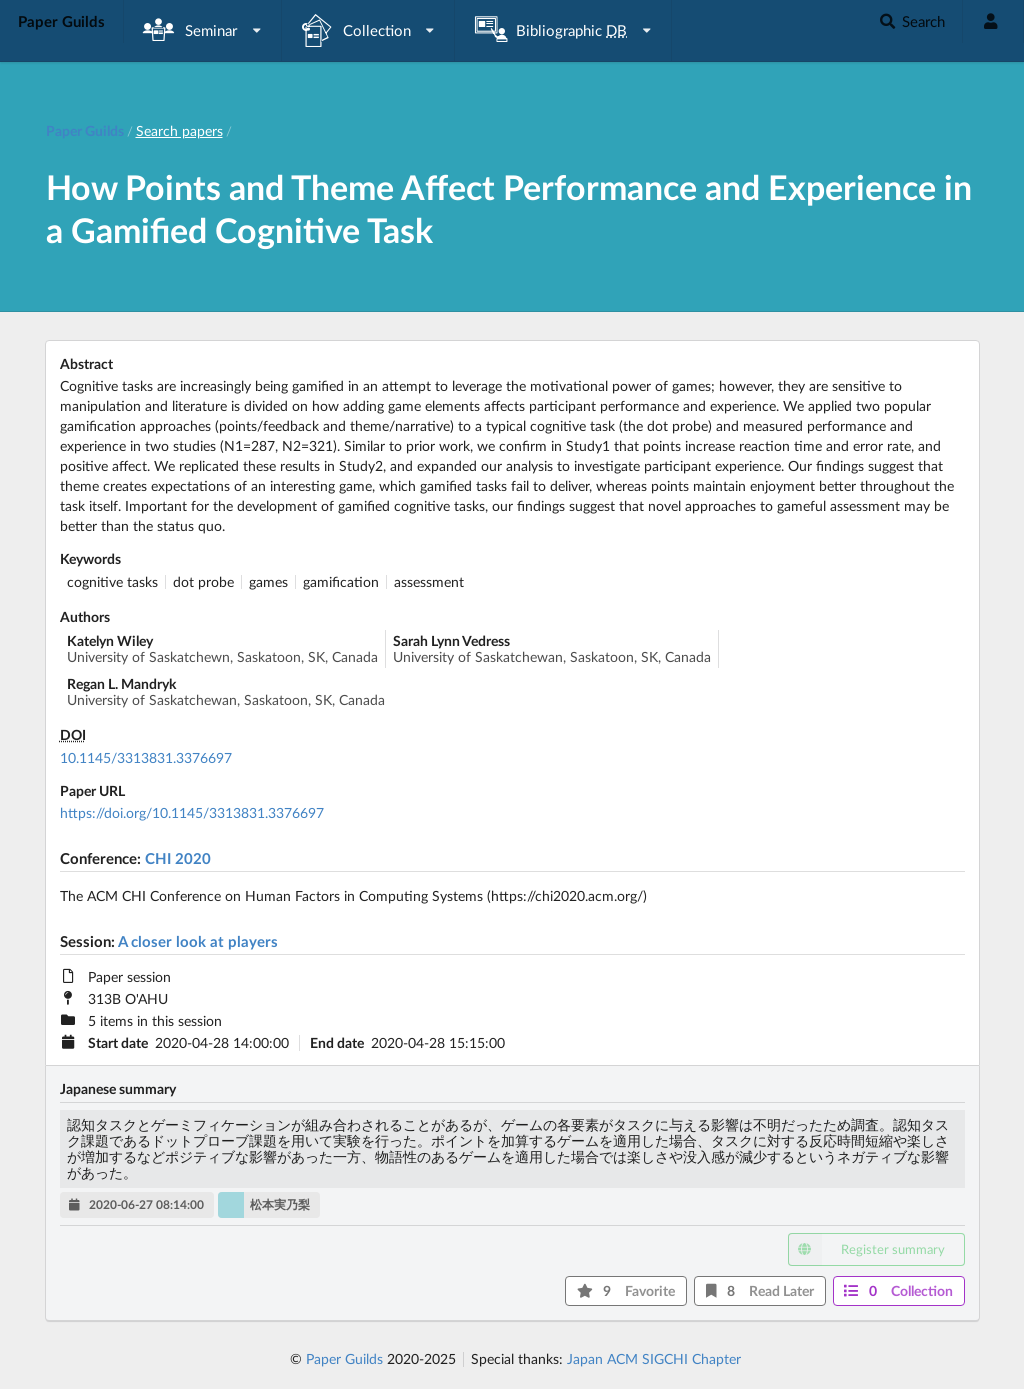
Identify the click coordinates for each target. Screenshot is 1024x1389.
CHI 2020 (178, 858)
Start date (118, 1043)
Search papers (179, 130)
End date (337, 1043)
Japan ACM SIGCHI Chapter (654, 1358)
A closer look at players (198, 941)
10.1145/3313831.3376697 (146, 757)
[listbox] (203, 30)
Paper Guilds (344, 1358)
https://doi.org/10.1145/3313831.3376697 (192, 812)
